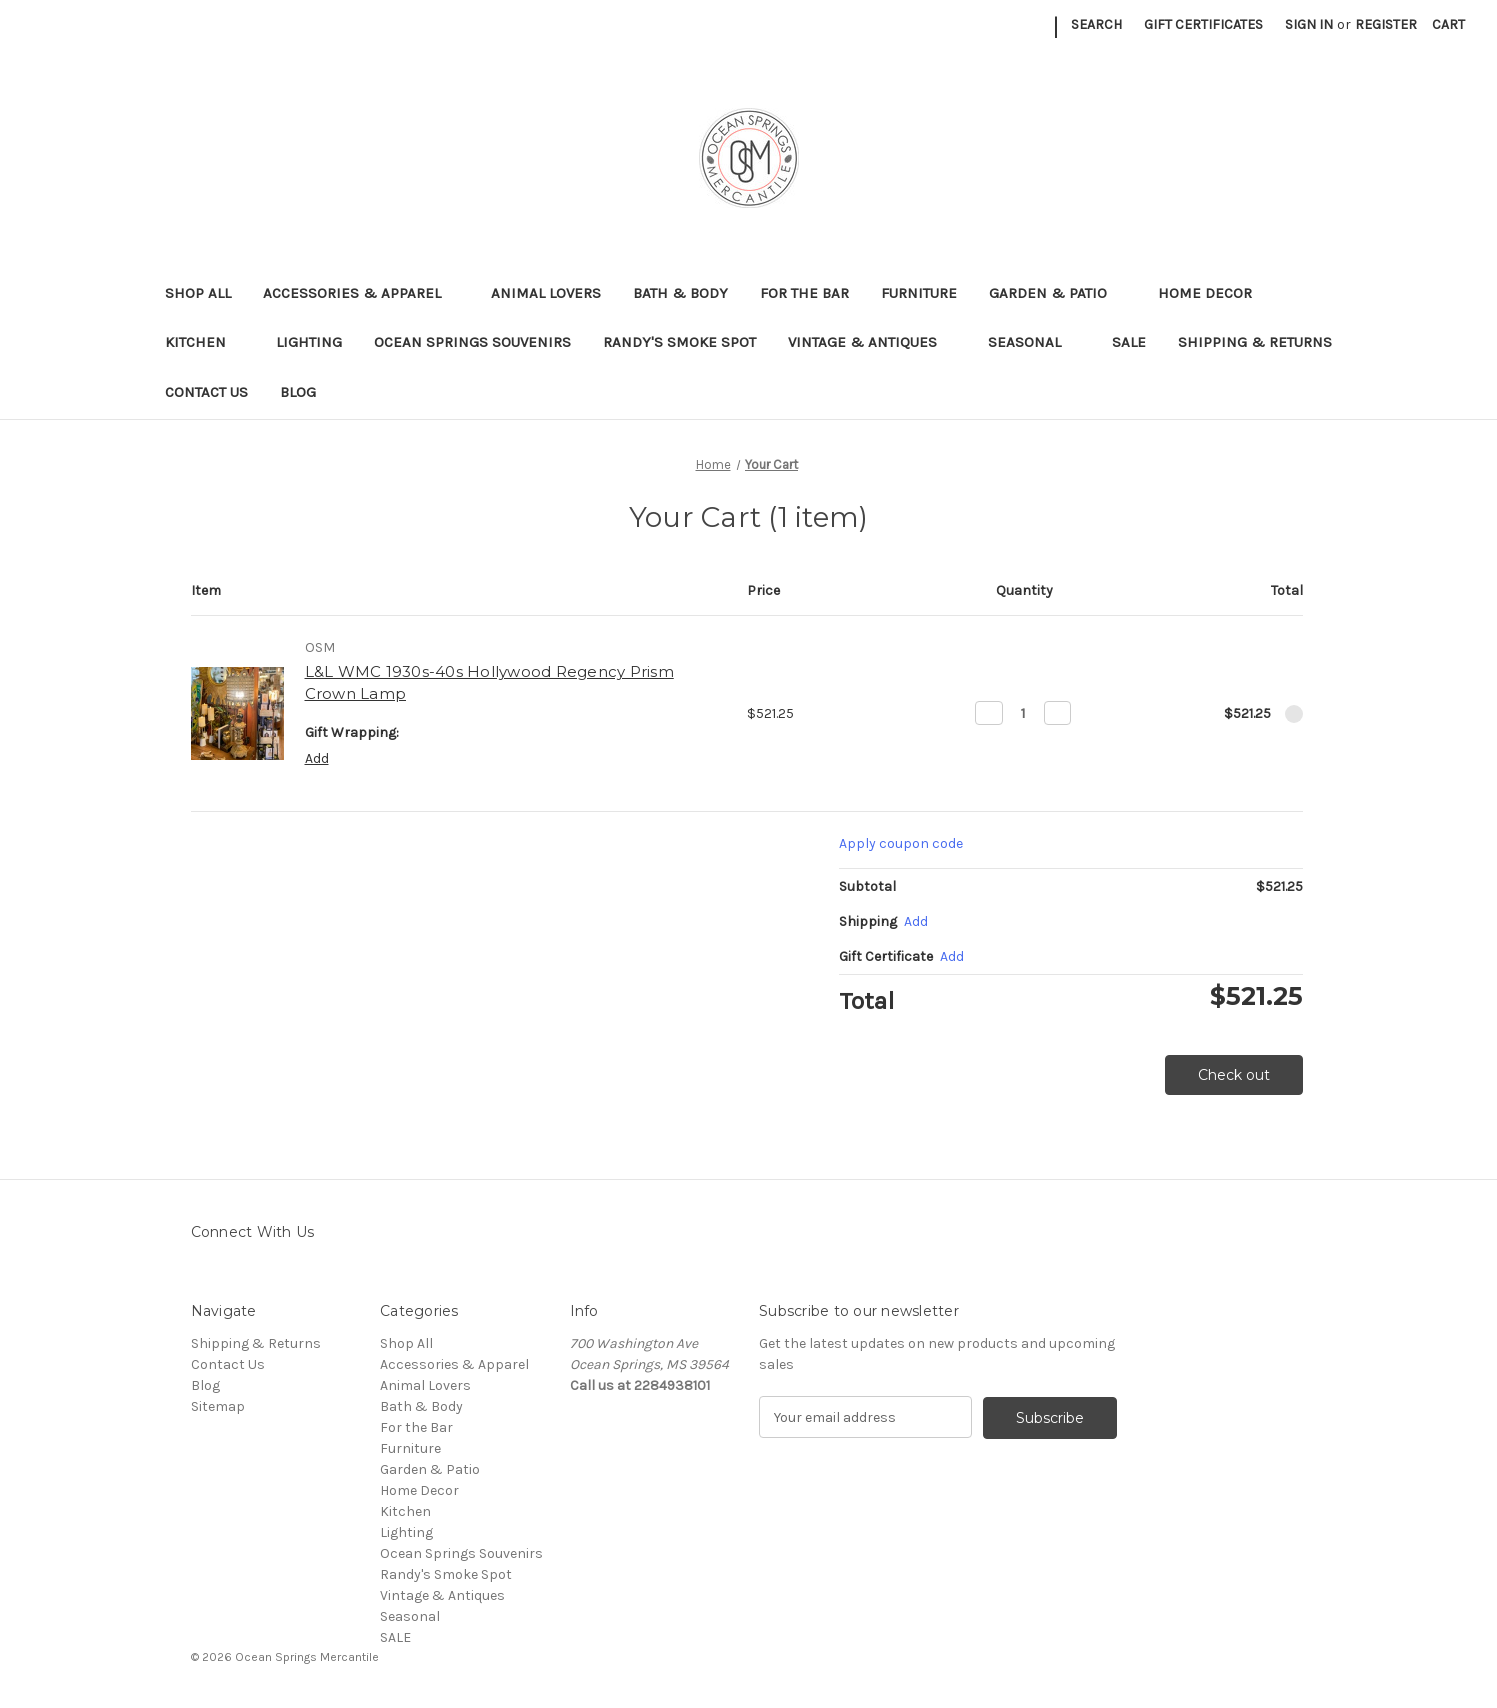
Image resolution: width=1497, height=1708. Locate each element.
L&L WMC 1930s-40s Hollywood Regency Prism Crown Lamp (489, 683)
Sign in (1309, 24)
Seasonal (1034, 342)
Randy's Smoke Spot (679, 342)
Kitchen (205, 342)
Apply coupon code (901, 843)
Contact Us (206, 392)
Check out (1234, 1075)
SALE (1129, 342)
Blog (298, 392)
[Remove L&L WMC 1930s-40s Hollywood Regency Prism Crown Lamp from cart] (1294, 714)
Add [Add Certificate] (952, 956)
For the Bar (804, 293)
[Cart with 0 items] (1448, 24)
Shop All (198, 293)
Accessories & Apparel (361, 293)
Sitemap (218, 1406)
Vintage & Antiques (872, 342)
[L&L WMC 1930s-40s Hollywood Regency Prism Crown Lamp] (1023, 713)
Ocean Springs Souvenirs (472, 342)
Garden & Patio (1057, 293)
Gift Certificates (1203, 24)
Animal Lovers (546, 293)
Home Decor (1214, 293)
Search (1096, 24)
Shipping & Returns (1255, 342)
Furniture (919, 293)
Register (1386, 24)
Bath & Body (680, 293)
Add (317, 758)
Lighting (309, 342)
